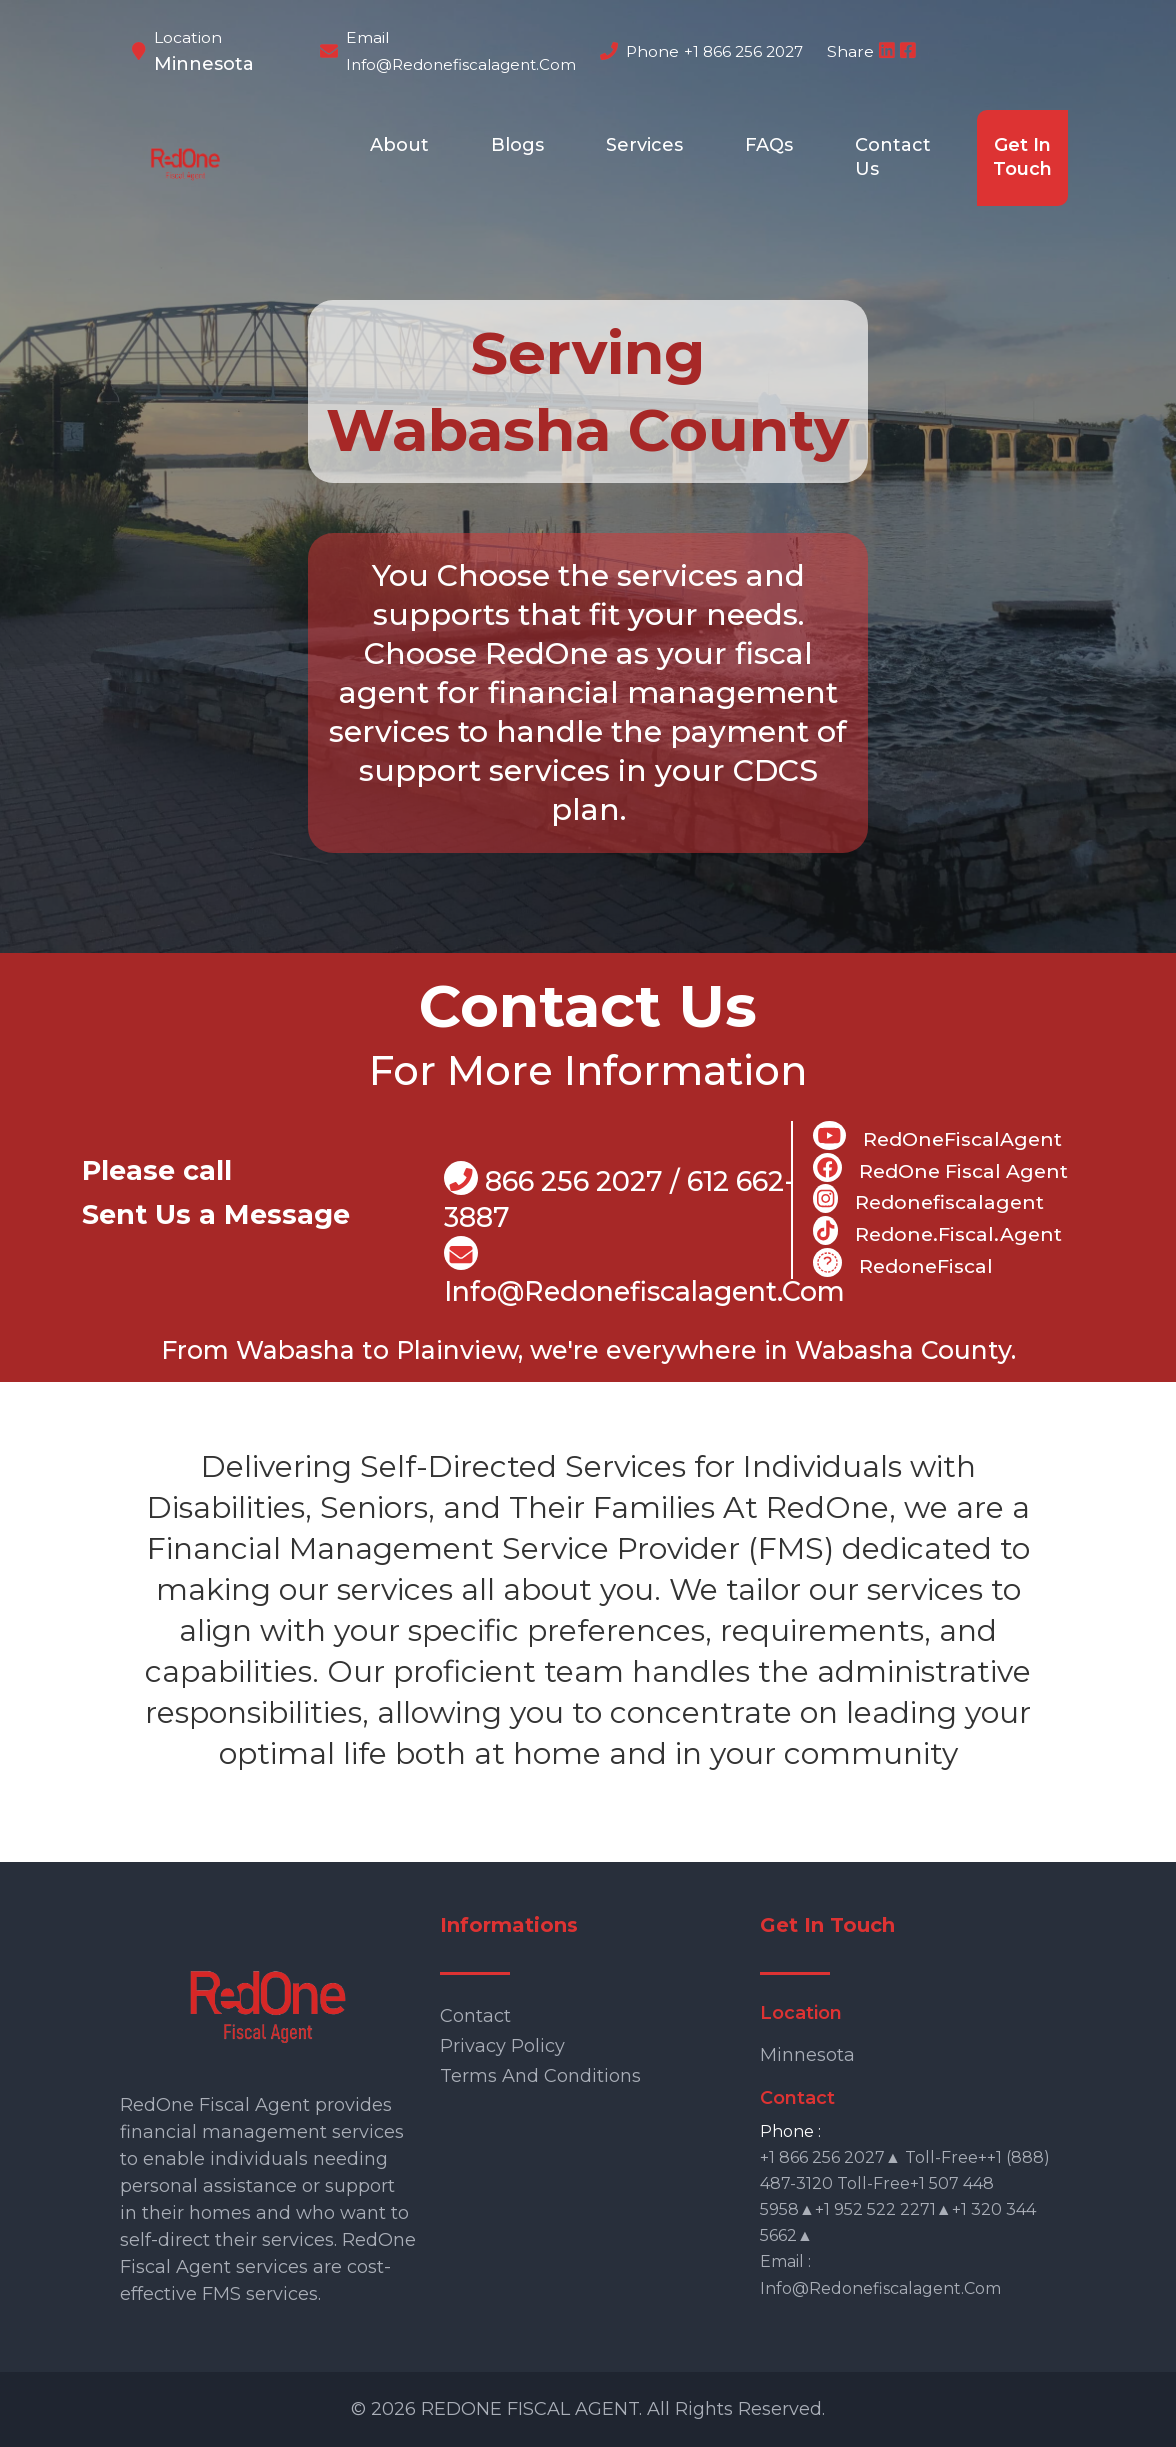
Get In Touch (1022, 157)
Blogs (517, 145)
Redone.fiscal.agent (937, 1231)
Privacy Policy (502, 2046)
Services (644, 145)
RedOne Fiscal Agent (940, 1168)
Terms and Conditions (540, 2076)
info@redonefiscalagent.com (461, 64)
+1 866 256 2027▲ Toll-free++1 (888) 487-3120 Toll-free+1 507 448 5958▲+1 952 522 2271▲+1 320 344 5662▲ (905, 2196)
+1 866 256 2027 (743, 51)
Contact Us (893, 157)
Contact (475, 2016)
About (399, 145)
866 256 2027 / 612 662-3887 (619, 1197)
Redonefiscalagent (928, 1199)
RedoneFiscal (903, 1263)
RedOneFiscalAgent (937, 1136)
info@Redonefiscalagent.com (644, 1272)
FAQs (769, 145)
